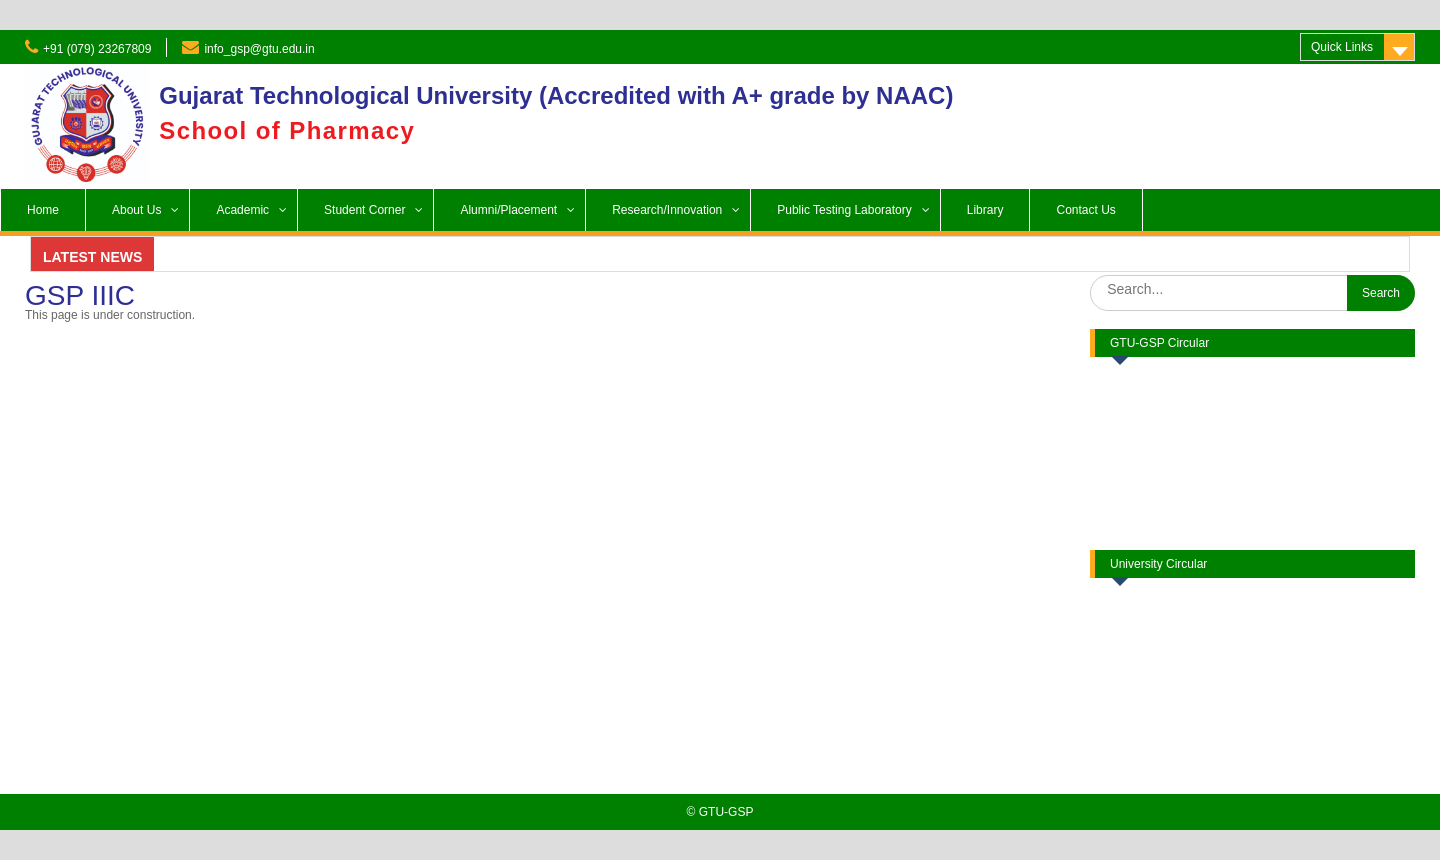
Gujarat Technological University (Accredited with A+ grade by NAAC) (556, 95)
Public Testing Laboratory (844, 210)
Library (985, 210)
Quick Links (1342, 47)
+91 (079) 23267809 (97, 49)
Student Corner (364, 210)
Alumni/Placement (508, 210)
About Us (136, 210)
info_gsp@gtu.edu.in (259, 49)
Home (43, 210)
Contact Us (1085, 210)
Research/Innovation (667, 210)
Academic (242, 210)
